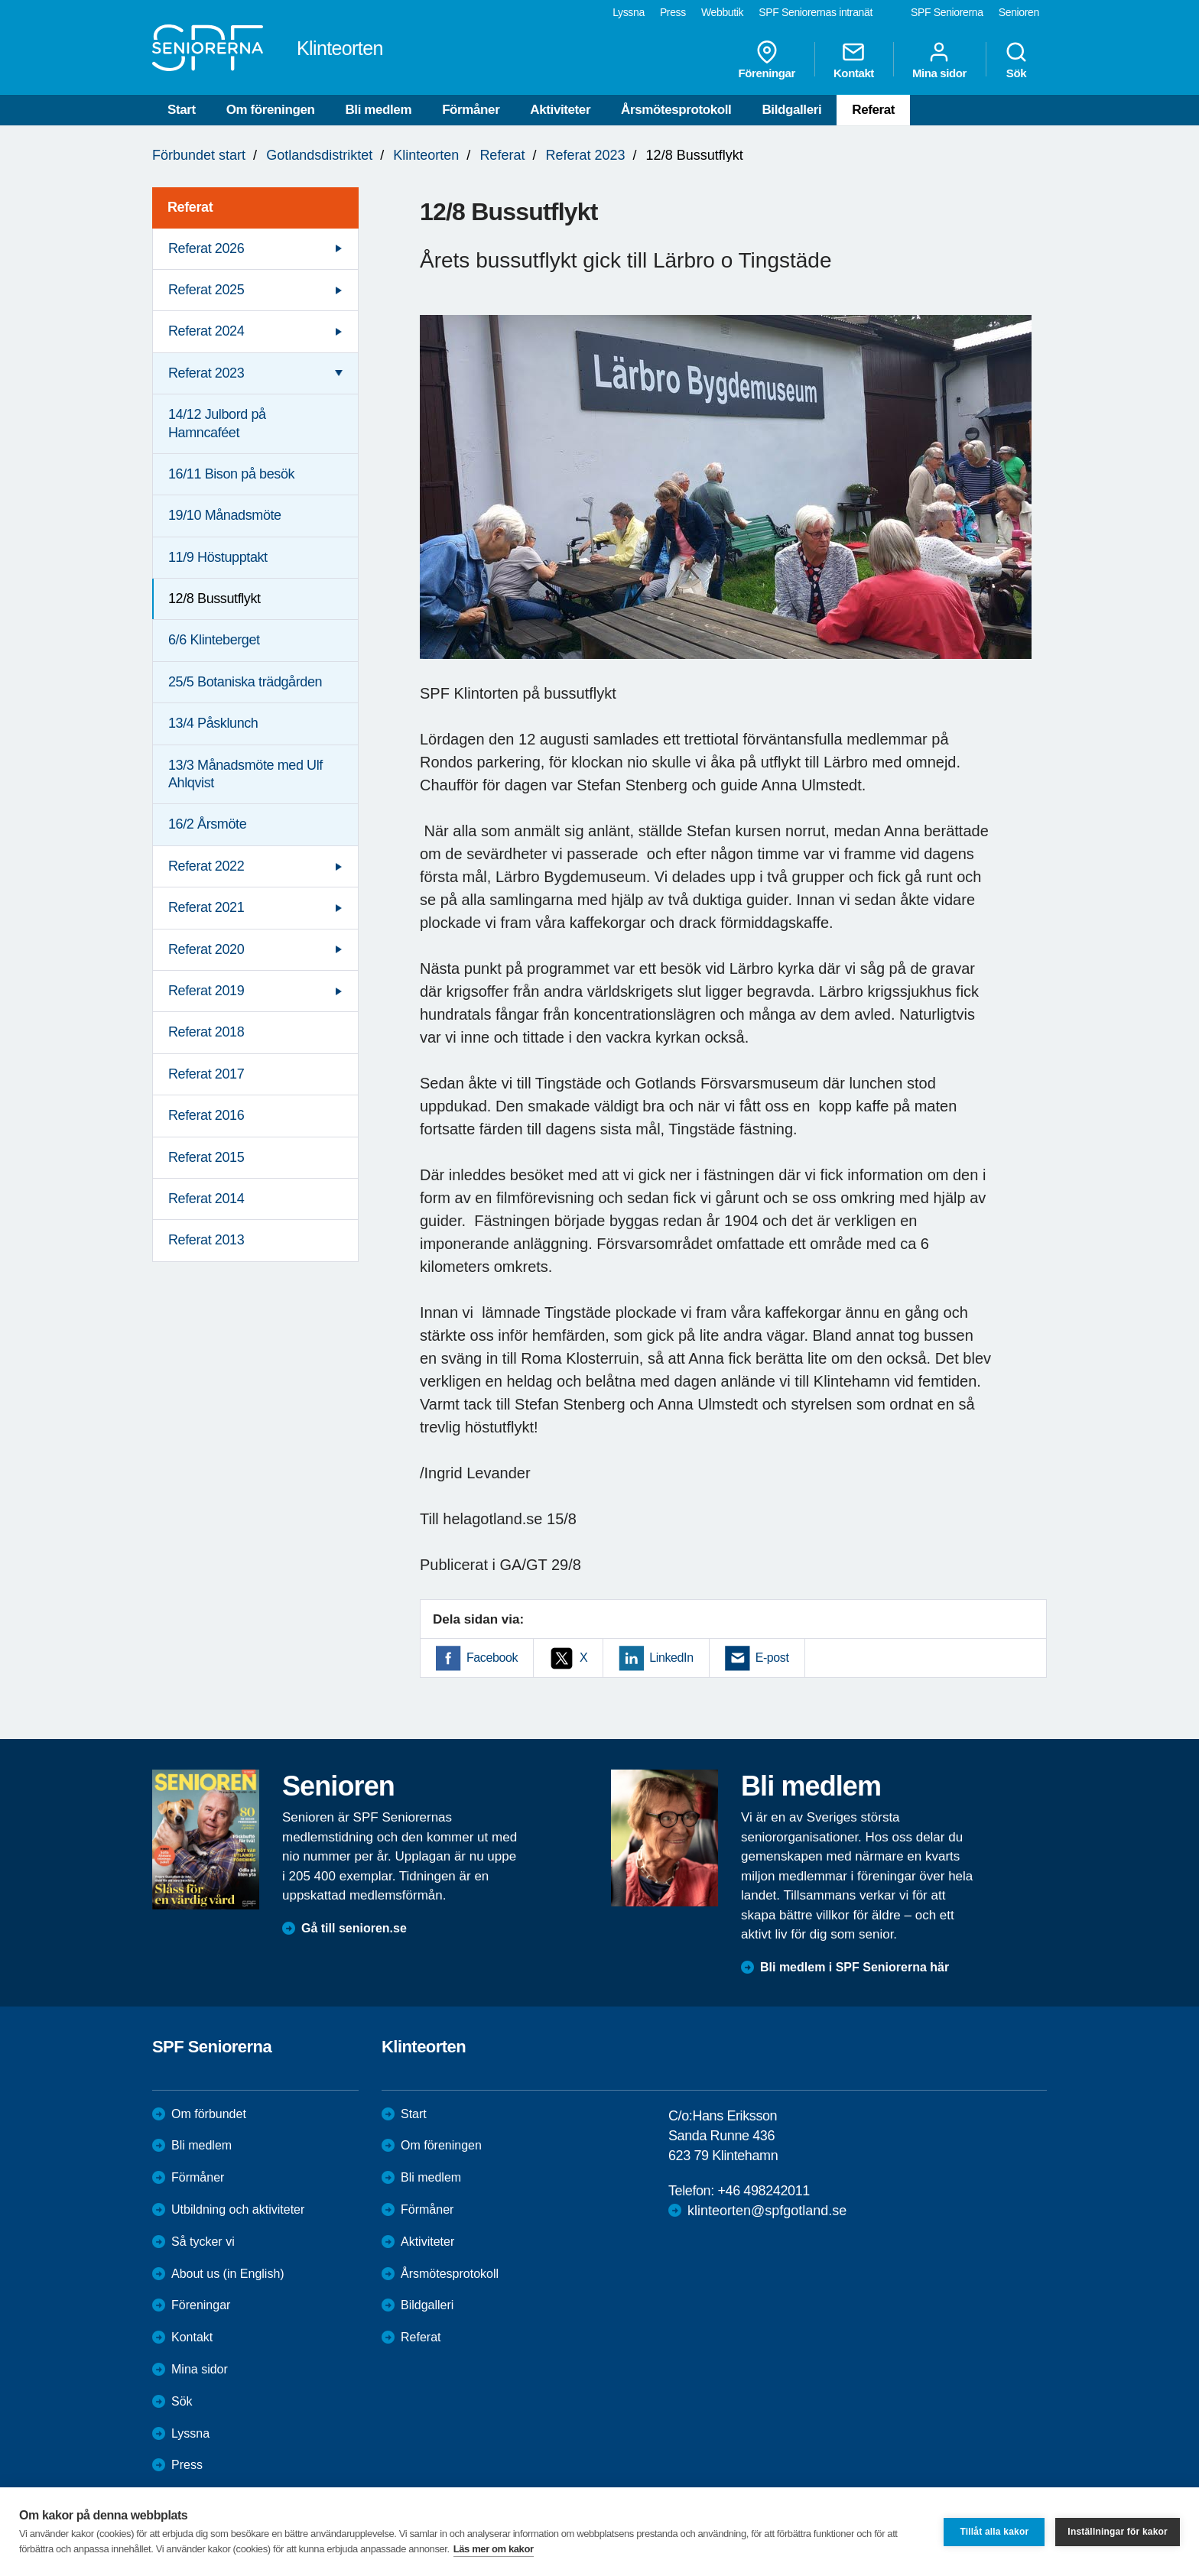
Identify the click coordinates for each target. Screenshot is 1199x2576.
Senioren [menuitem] (1019, 12)
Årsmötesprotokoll (676, 109)
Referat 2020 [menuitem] (206, 949)
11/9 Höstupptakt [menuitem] (218, 557)
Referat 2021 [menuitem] (206, 907)
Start (181, 109)
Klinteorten (426, 155)
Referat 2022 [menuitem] (206, 866)
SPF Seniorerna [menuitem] (947, 12)
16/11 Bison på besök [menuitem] (231, 474)
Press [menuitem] (673, 12)
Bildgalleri (791, 109)
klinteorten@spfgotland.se (766, 2210)
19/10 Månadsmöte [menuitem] (224, 515)
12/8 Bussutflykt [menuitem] (214, 598)
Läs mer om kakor (493, 2549)
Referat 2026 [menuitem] (206, 248)
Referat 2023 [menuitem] (206, 373)
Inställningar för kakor (1117, 2531)
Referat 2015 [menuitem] (206, 1157)
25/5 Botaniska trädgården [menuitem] (245, 681)
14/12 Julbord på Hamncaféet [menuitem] (217, 423)
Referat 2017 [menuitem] (206, 1074)
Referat (873, 109)
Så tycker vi (203, 2241)
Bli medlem (378, 109)
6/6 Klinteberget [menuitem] (214, 639)
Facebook (492, 1657)
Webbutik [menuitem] (722, 12)
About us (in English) (227, 2273)
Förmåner (470, 109)
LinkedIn (671, 1657)
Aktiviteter (560, 109)
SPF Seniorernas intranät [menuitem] (815, 12)
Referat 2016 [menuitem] (206, 1115)
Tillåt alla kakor (994, 2531)
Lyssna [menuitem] (628, 12)
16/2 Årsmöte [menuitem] (207, 824)
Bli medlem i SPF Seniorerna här (854, 1967)
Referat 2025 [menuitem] (206, 289)
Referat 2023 (585, 155)
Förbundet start (198, 155)
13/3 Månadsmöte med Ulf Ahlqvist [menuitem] (245, 774)
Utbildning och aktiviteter (237, 2209)
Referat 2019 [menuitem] (206, 990)
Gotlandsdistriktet (319, 155)
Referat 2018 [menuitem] (206, 1032)
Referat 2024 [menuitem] (206, 331)
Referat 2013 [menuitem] (206, 1239)
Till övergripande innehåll (0, 0)
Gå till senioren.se (354, 1928)
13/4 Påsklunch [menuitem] (213, 723)
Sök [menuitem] (1016, 60)
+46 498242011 (763, 2190)
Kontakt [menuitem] (853, 60)
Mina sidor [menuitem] (939, 60)
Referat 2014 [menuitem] (206, 1198)
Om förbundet (208, 2113)
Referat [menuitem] (190, 207)
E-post (772, 1657)
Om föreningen (270, 109)
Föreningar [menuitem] (767, 60)
